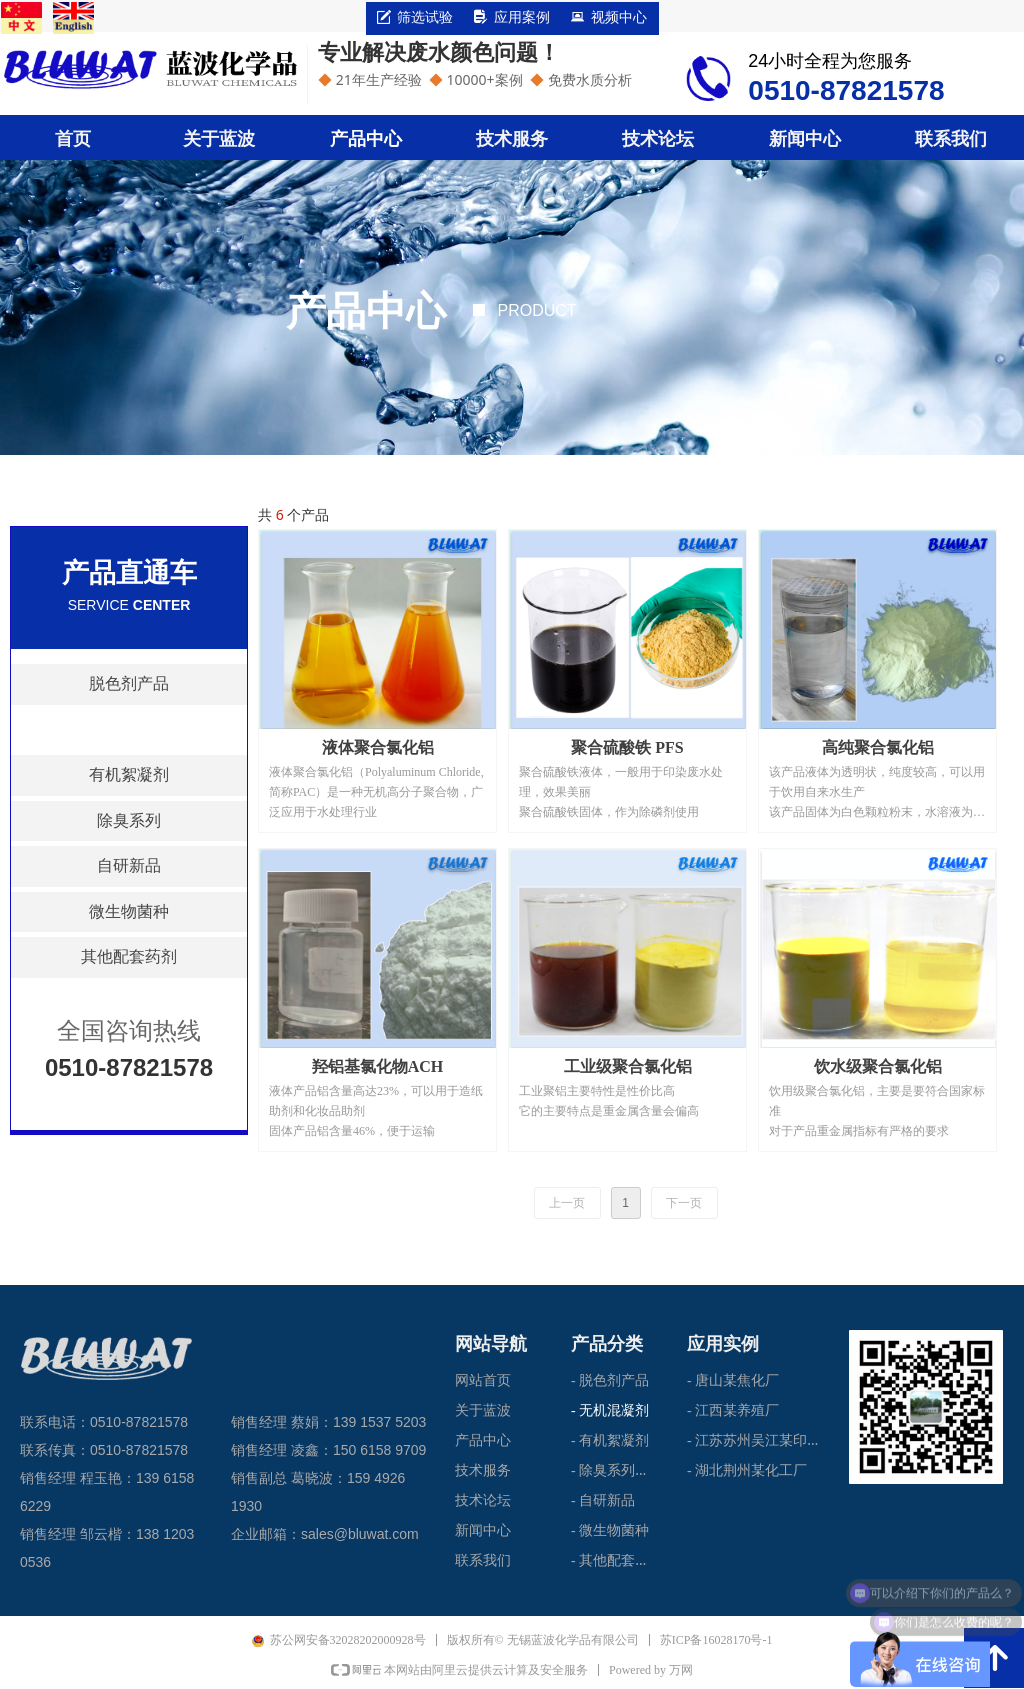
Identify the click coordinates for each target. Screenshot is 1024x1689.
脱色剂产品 (129, 683)
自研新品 (129, 865)
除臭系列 (129, 820)
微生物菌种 (129, 911)
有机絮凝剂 (129, 774)
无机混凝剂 (129, 729)
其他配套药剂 (129, 956)
